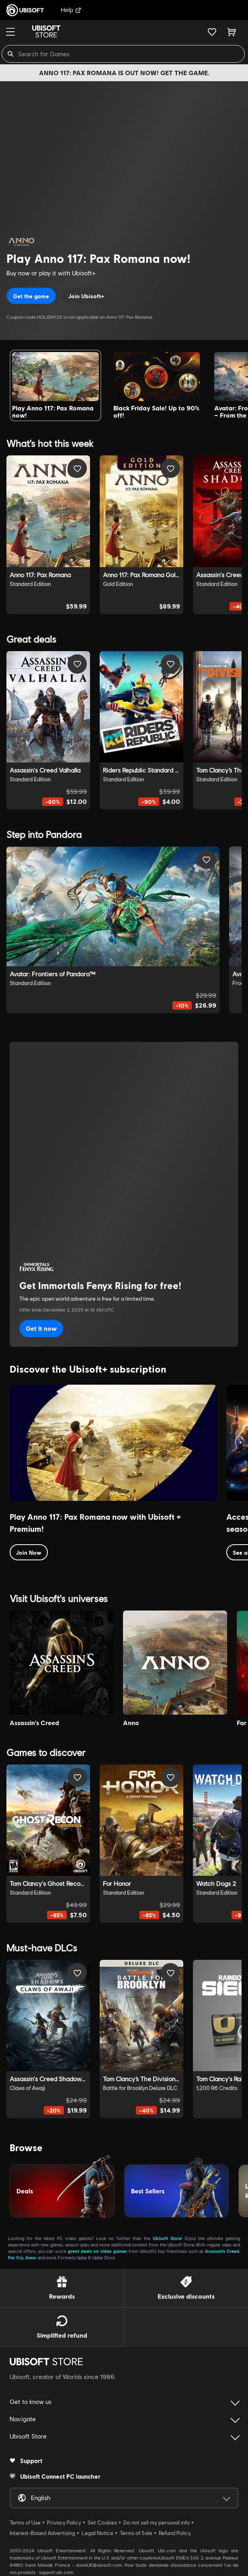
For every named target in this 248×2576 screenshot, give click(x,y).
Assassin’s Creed (222, 2251)
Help (71, 9)
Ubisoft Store (167, 2238)
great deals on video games (97, 2251)
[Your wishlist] (212, 32)
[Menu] (10, 31)
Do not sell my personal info (156, 2522)
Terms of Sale (136, 2533)
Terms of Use (25, 2522)
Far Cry (15, 2257)
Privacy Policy (64, 2522)
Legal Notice (97, 2533)
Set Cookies (102, 2522)
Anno (30, 2257)
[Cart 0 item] (231, 32)
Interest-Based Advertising (42, 2533)
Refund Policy (175, 2533)
